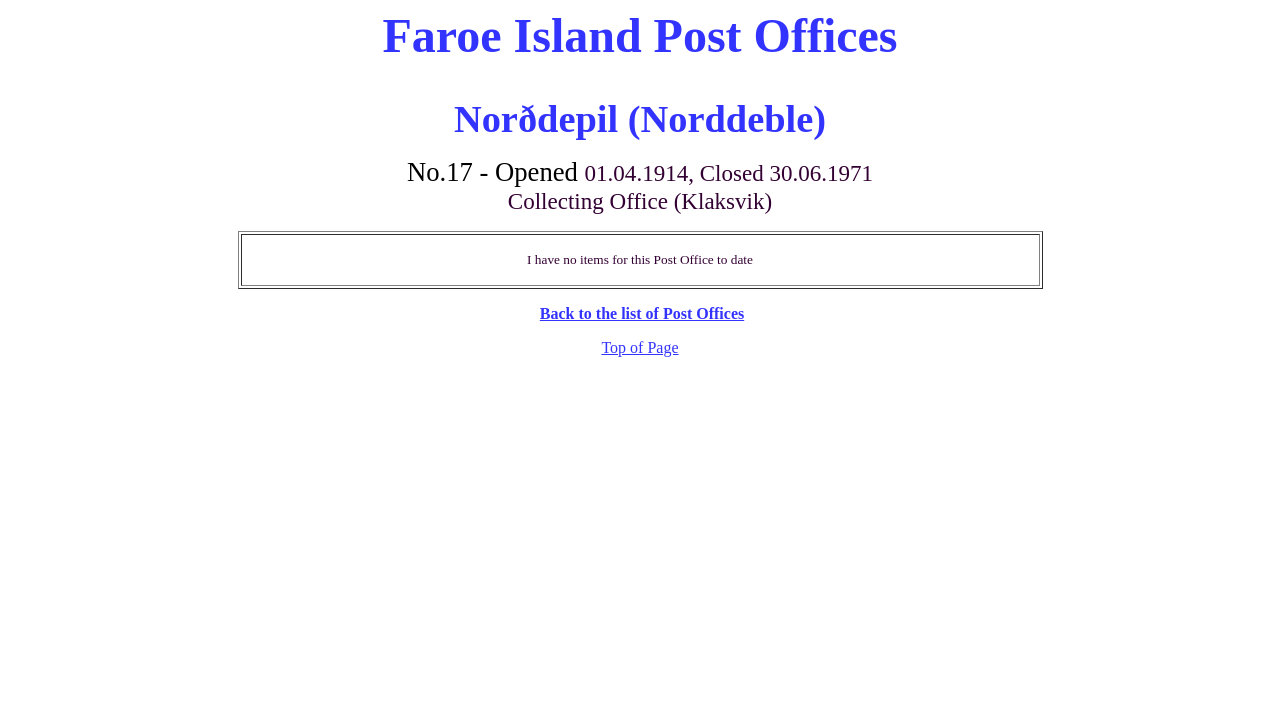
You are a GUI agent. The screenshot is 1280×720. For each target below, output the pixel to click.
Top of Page (639, 347)
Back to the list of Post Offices (642, 313)
